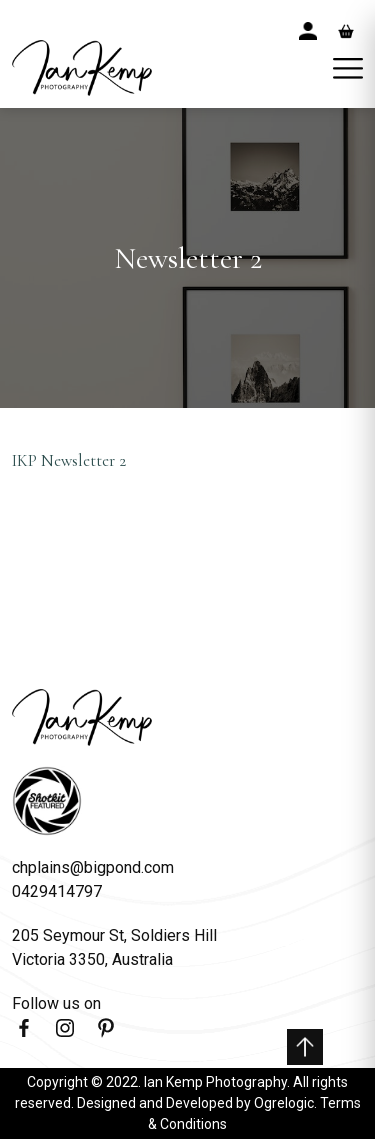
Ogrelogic (284, 1103)
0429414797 (57, 891)
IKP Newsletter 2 (69, 460)
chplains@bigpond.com (93, 867)
